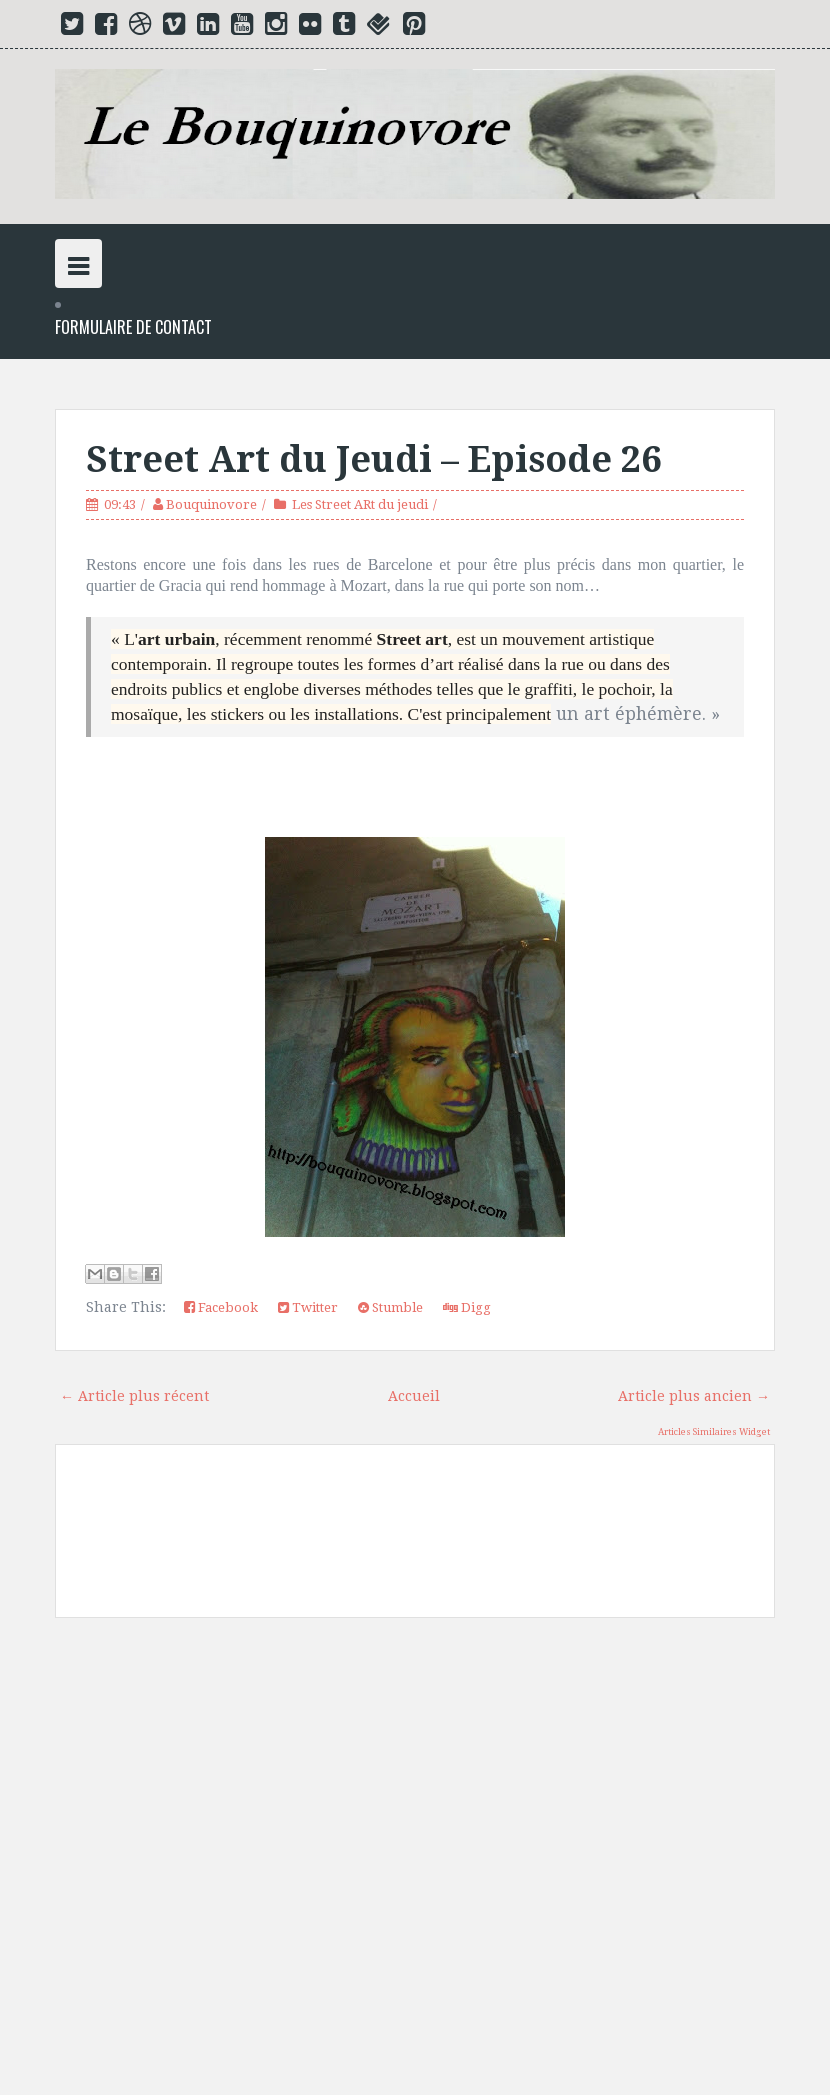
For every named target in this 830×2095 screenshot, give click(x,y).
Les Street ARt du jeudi (360, 504)
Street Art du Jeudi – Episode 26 (373, 459)
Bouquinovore (211, 504)
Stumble (390, 1307)
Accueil (414, 1396)
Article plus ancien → (694, 1396)
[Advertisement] (415, 1864)
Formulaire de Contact (133, 327)
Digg (467, 1307)
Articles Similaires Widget (714, 1432)
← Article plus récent (134, 1396)
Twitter (308, 1307)
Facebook (221, 1307)
